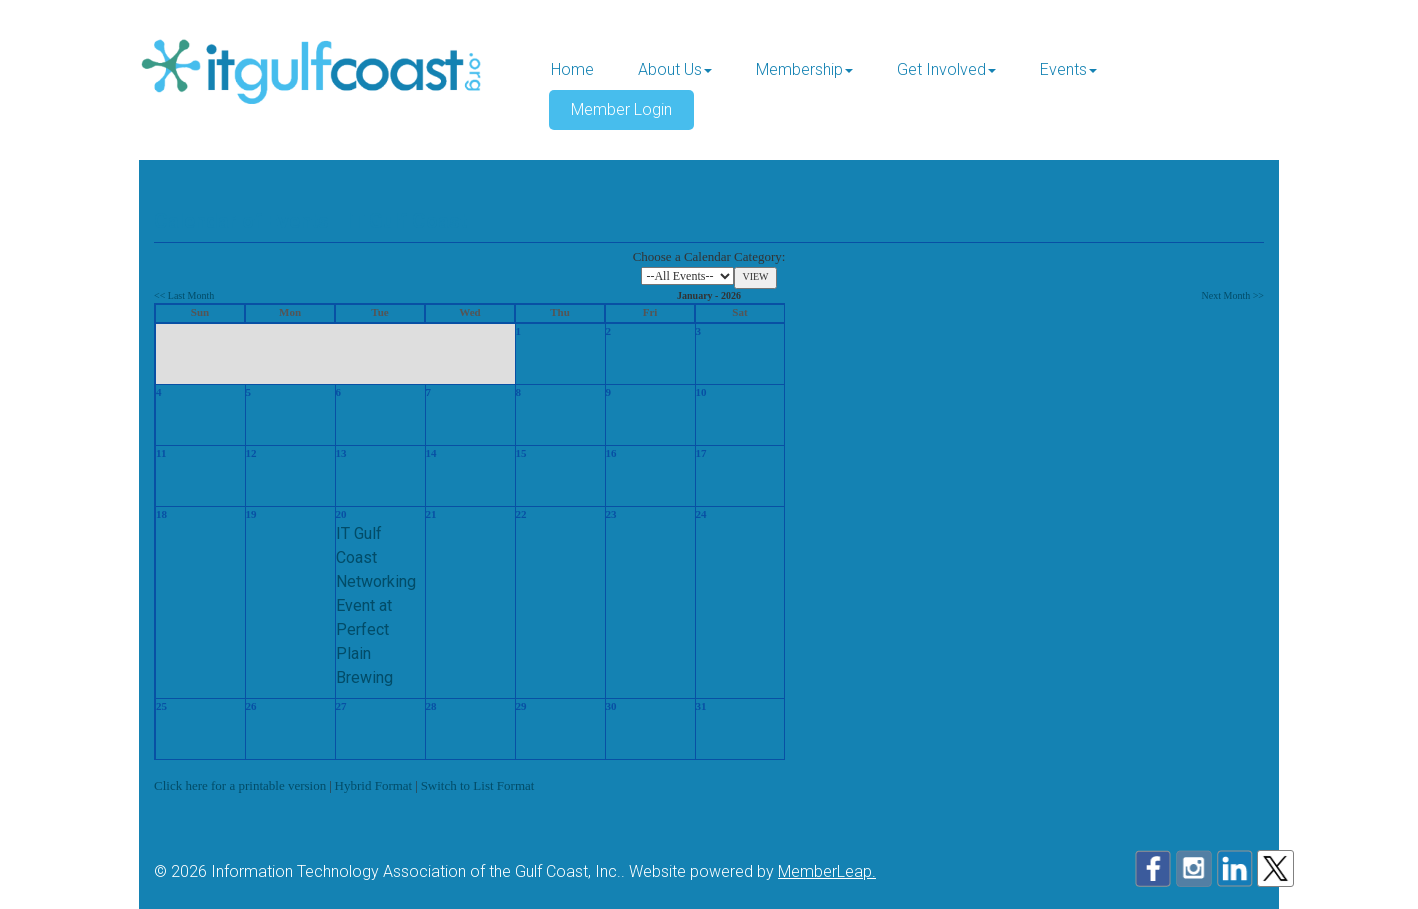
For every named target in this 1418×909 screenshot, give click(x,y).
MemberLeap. (827, 871)
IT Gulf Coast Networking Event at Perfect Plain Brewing (376, 605)
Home (572, 69)
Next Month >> (1233, 295)
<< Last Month (184, 295)
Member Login (621, 109)
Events (1068, 69)
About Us (675, 69)
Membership (804, 69)
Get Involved (946, 69)
